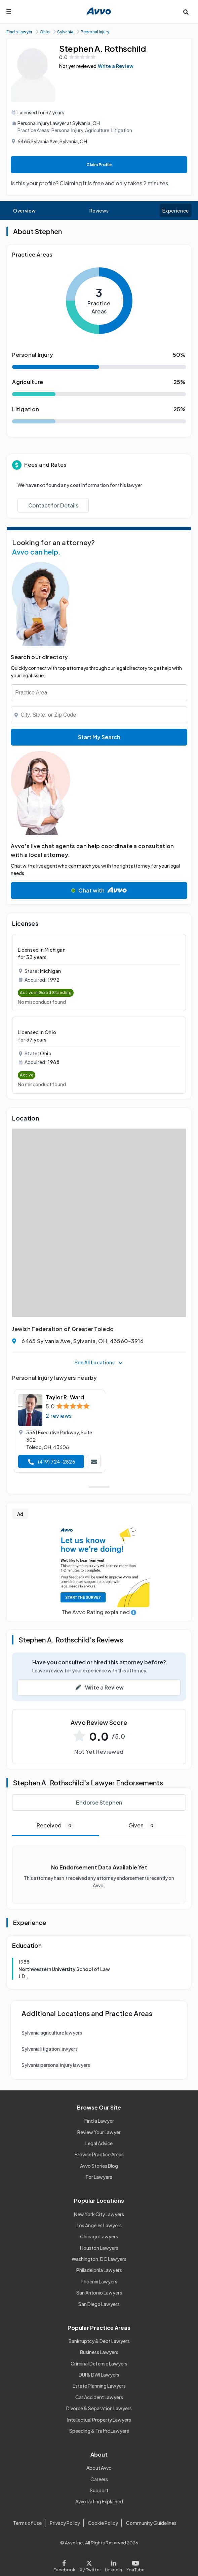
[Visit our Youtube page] (134, 2564)
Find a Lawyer (99, 2121)
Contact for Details (53, 505)
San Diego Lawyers (99, 2304)
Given (142, 1825)
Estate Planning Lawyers (99, 2386)
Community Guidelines (151, 2523)
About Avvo (99, 2468)
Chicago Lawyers (99, 2236)
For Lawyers (99, 2177)
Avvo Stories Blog (99, 2166)
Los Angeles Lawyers (99, 2225)
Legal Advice (99, 2143)
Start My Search (99, 737)
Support (99, 2490)
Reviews (99, 210)
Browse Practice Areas (99, 2154)
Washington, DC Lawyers (99, 2259)
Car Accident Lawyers (99, 2397)
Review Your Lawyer (99, 2132)
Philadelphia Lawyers (99, 2270)
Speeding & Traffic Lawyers (99, 2431)
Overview (24, 210)
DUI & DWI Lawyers (99, 2375)
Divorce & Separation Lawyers (99, 2408)
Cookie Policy (103, 2523)
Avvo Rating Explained (99, 2501)
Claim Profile (99, 164)
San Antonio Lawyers (99, 2292)
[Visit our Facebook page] (65, 2564)
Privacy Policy (65, 2523)
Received (56, 1825)
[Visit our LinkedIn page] (113, 2564)
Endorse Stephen (99, 1802)
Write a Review (115, 66)
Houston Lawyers (99, 2248)
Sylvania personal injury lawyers (56, 2065)
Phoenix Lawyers (99, 2281)
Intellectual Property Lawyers (99, 2420)
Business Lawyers (99, 2352)
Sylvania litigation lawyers (50, 2049)
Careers (99, 2479)
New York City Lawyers (99, 2214)
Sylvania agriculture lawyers (52, 2033)
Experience (175, 210)
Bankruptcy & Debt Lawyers (99, 2341)
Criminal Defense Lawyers (99, 2363)
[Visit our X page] (90, 2564)
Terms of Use (27, 2523)
